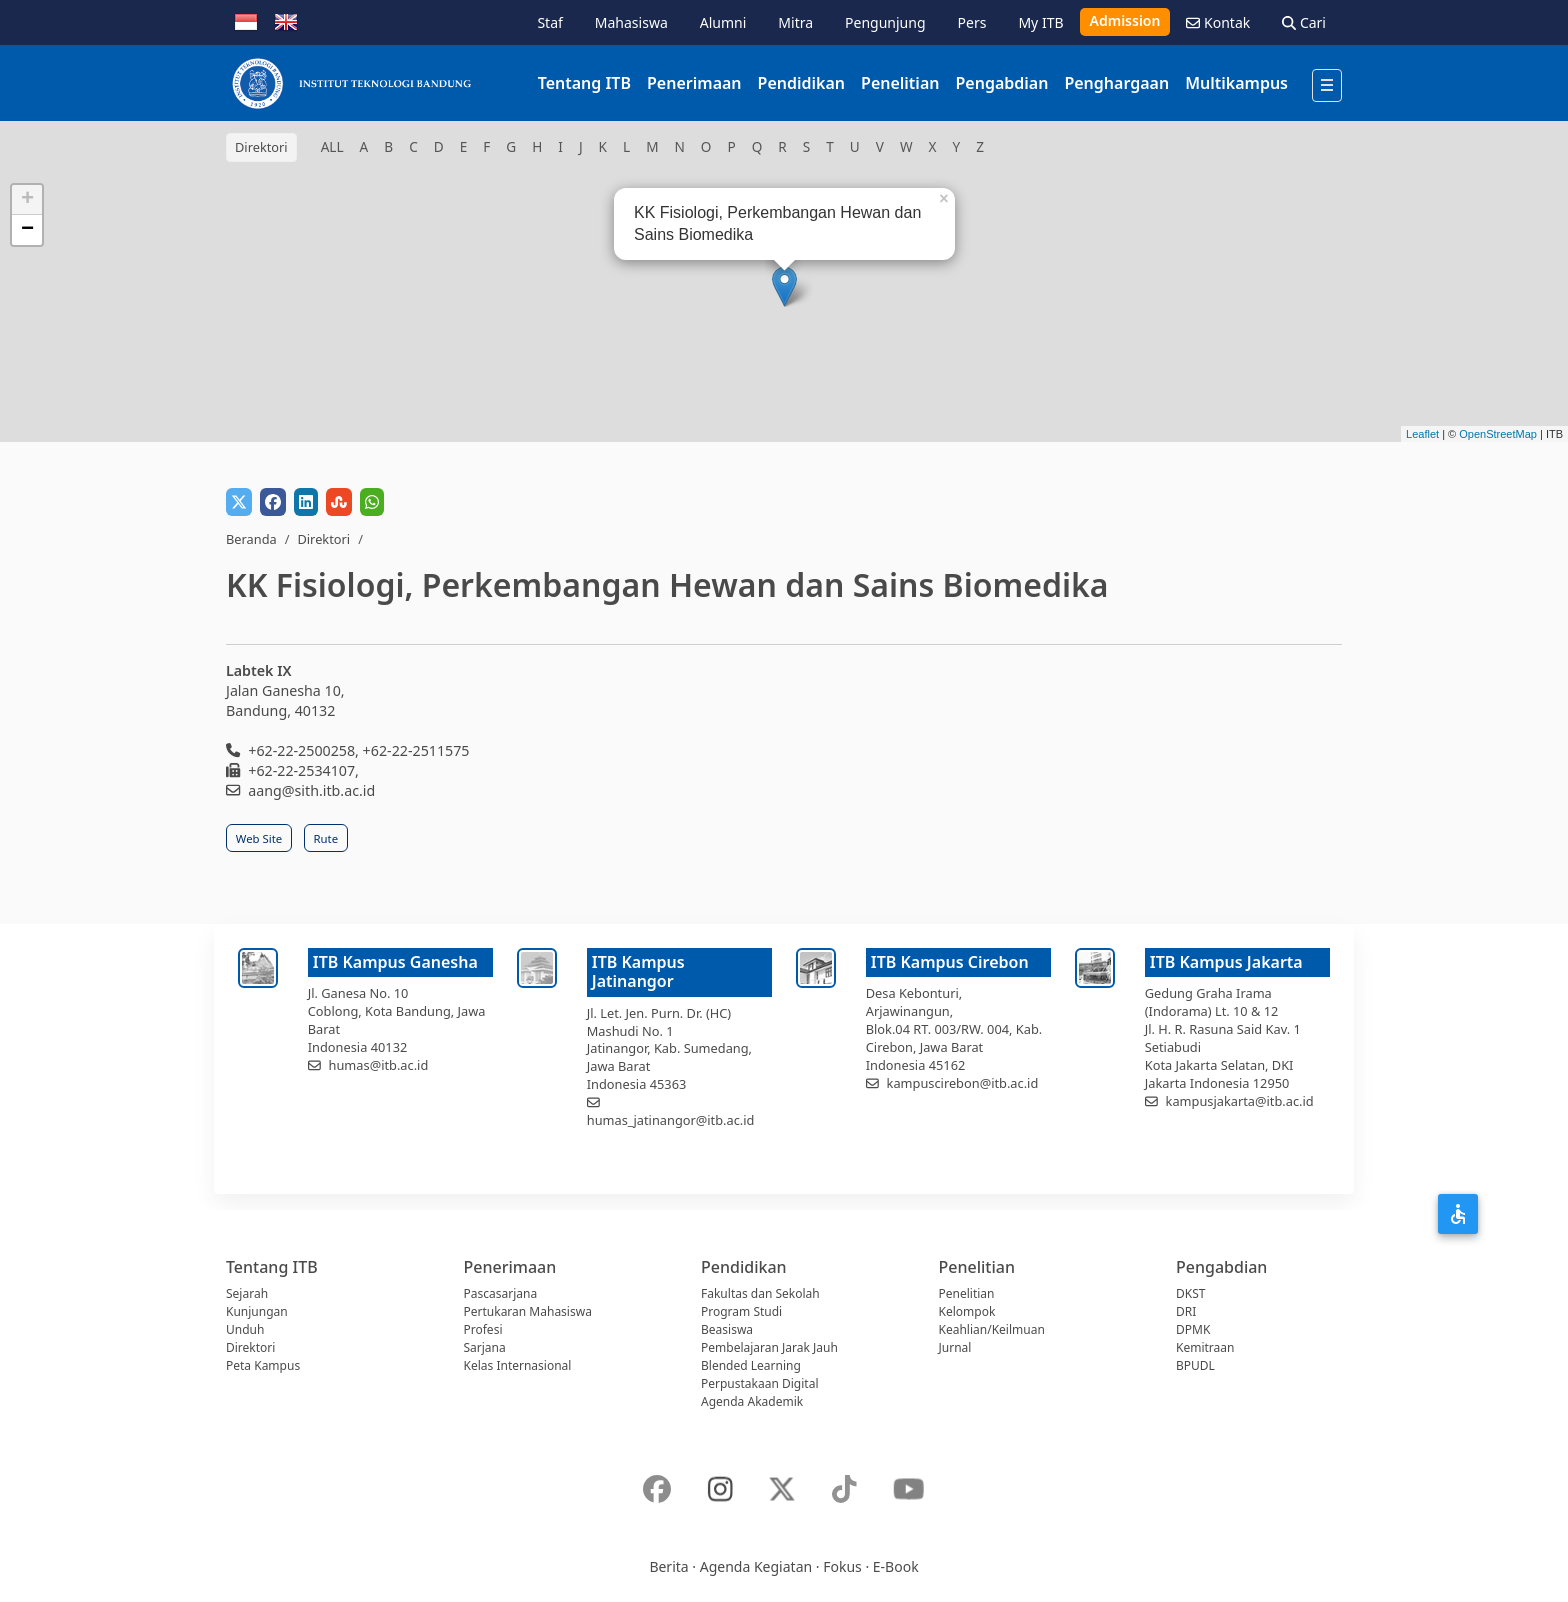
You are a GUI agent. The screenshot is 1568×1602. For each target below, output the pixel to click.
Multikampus (1236, 83)
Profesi (483, 1329)
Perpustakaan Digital (760, 1383)
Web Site (259, 838)
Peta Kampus (263, 1365)
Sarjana (485, 1347)
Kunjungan (257, 1311)
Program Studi (741, 1311)
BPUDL (1195, 1365)
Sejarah (247, 1293)
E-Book (896, 1566)
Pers (972, 22)
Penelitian (900, 83)
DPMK (1193, 1329)
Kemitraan (1205, 1347)
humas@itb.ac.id (379, 1065)
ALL (332, 146)
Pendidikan (801, 83)
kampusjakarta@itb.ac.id (1240, 1101)
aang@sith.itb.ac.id (311, 790)
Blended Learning (751, 1365)
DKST (1190, 1293)
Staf (549, 22)
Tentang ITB (584, 83)
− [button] (27, 230)
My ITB (1040, 22)
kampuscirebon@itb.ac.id (963, 1083)
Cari (1304, 22)
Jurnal (955, 1347)
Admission (1125, 20)
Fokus (842, 1566)
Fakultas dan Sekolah (760, 1293)
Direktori (323, 539)
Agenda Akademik (752, 1401)
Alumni (723, 22)
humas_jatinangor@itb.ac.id (671, 1120)
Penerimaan (694, 83)
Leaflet (1422, 434)
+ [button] (27, 200)
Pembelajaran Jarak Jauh (769, 1347)
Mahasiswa (631, 22)
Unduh (245, 1329)
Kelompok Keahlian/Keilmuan (992, 1320)
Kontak (1218, 22)
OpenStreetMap (1498, 434)
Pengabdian (1001, 83)
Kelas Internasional (518, 1365)
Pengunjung (885, 22)
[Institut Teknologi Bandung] (351, 83)
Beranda (251, 539)
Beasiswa (727, 1329)
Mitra (795, 22)
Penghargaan (1116, 83)
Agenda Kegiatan (756, 1566)
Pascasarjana (501, 1293)
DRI (1186, 1311)
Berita (668, 1566)
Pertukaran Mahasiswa (528, 1311)
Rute (326, 838)
